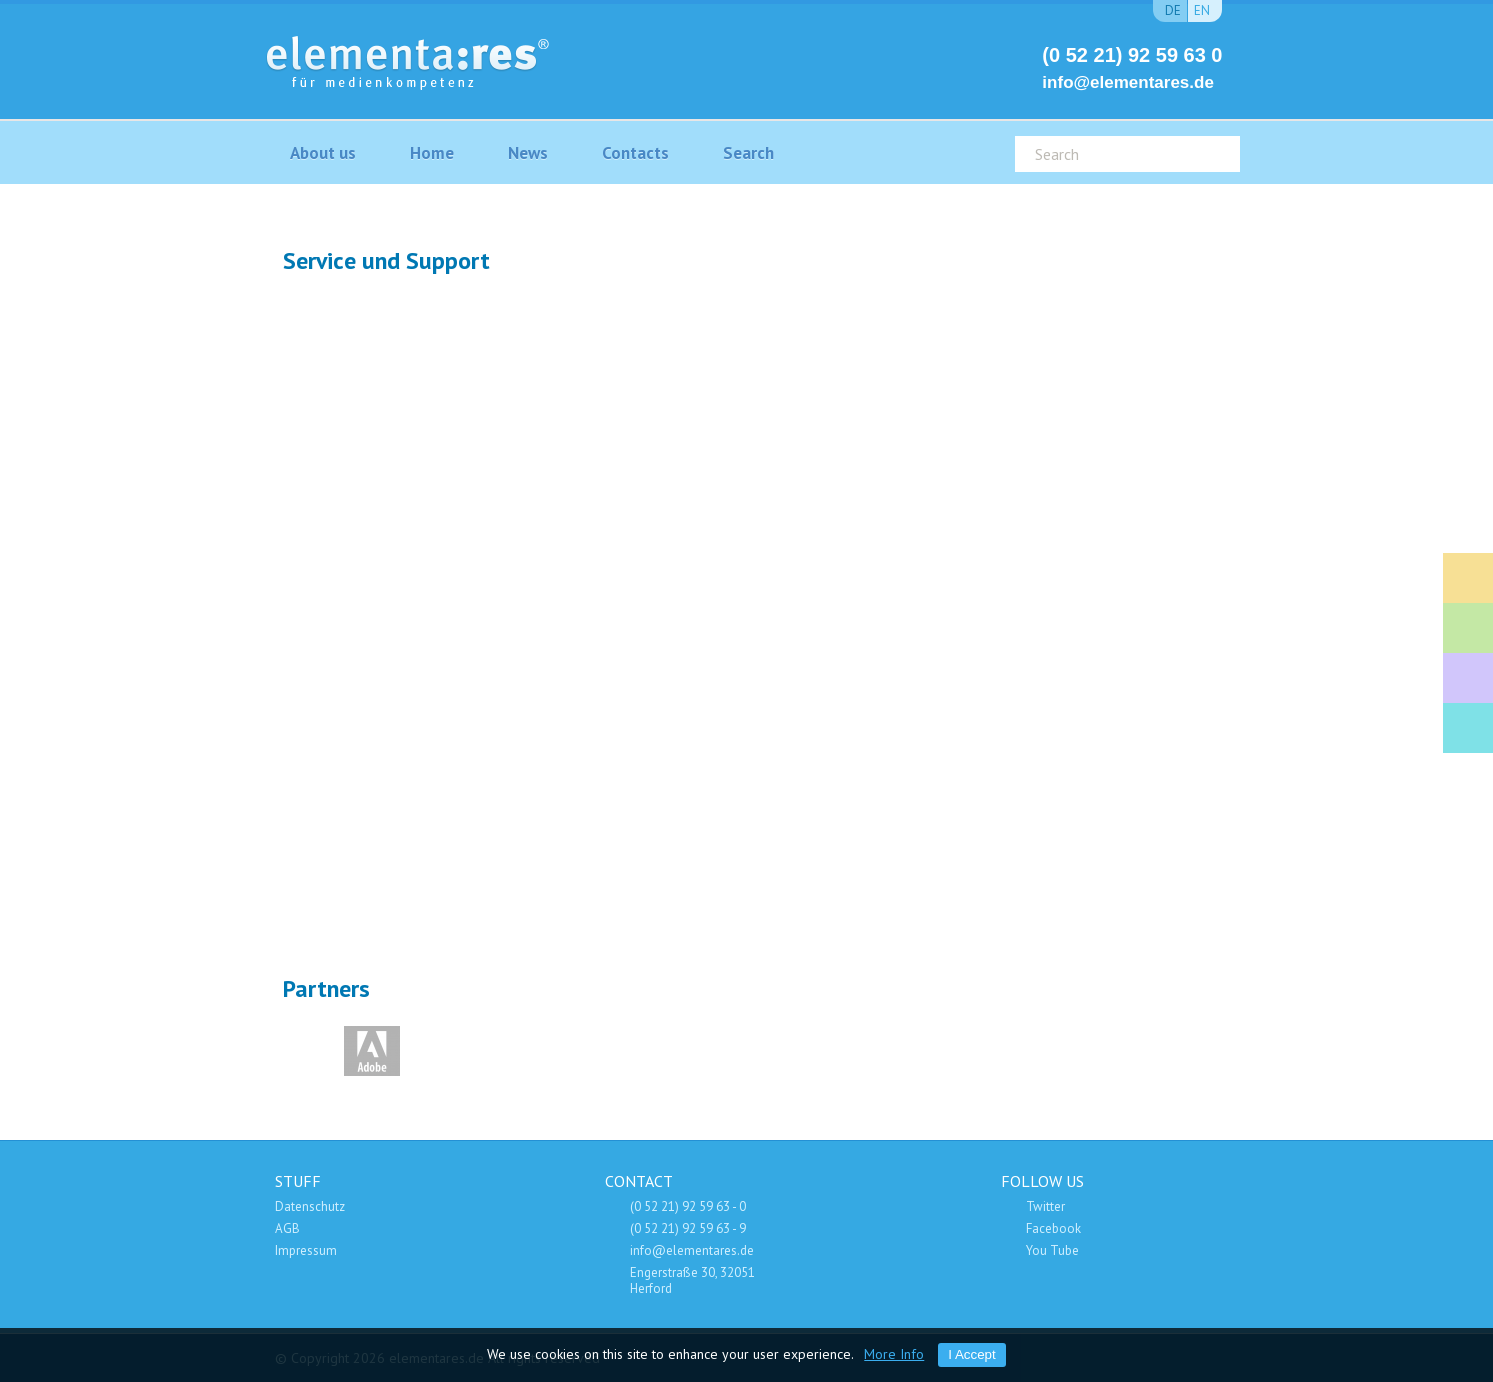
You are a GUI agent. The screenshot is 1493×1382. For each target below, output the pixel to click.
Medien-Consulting (1468, 628)
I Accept (971, 1354)
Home (432, 153)
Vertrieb (551, 749)
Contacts (635, 153)
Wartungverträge (941, 750)
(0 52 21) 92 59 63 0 (1132, 55)
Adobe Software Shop (1468, 728)
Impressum (306, 1250)
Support (552, 360)
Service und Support (1468, 678)
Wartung (942, 361)
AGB (287, 1228)
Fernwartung (1022, 555)
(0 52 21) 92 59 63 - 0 (688, 1206)
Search (748, 153)
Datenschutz (310, 1206)
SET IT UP (472, 555)
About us (323, 153)
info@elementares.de (1128, 82)
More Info (894, 1354)
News (528, 153)
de (1173, 10)
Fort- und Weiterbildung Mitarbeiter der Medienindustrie (1468, 578)
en (1202, 10)
